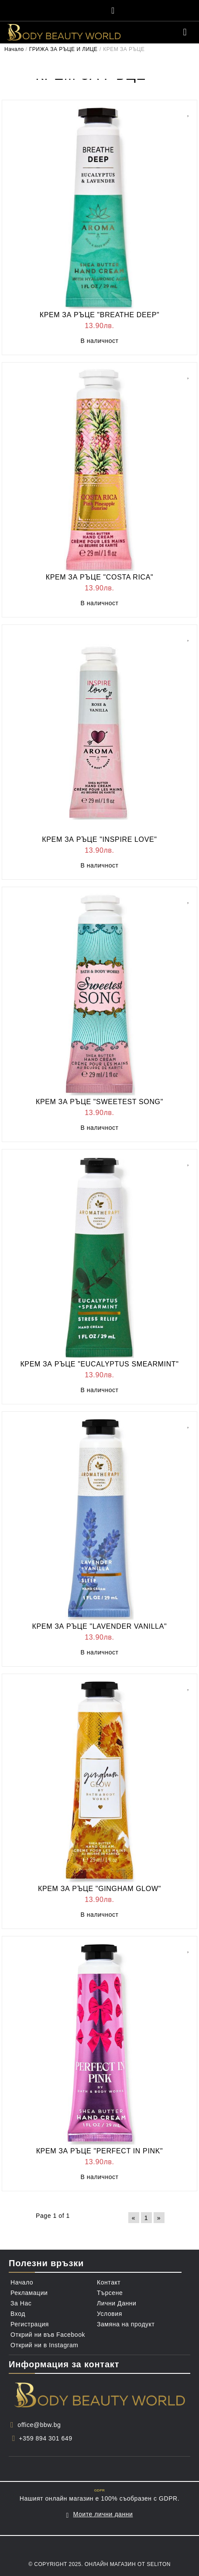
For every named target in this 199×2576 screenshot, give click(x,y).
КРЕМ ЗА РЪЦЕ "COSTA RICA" (100, 577)
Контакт (108, 2282)
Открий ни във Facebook (47, 2334)
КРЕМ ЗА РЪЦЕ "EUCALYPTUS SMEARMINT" (99, 1364)
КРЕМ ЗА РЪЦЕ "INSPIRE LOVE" (99, 839)
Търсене (110, 2292)
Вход (17, 2313)
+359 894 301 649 (45, 2438)
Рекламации (29, 2292)
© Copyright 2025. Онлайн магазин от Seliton (99, 2564)
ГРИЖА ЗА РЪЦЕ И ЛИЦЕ (63, 49)
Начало (14, 49)
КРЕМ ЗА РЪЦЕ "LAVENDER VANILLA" (99, 1626)
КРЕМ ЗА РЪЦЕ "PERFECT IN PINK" (99, 2151)
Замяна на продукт (126, 2324)
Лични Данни (116, 2303)
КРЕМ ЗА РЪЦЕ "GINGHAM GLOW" (99, 1888)
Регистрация (29, 2324)
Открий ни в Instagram (44, 2345)
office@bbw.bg (39, 2424)
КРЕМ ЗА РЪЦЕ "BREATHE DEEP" (100, 315)
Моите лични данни (103, 2514)
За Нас (20, 2303)
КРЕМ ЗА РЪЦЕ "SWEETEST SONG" (99, 1101)
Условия (109, 2313)
